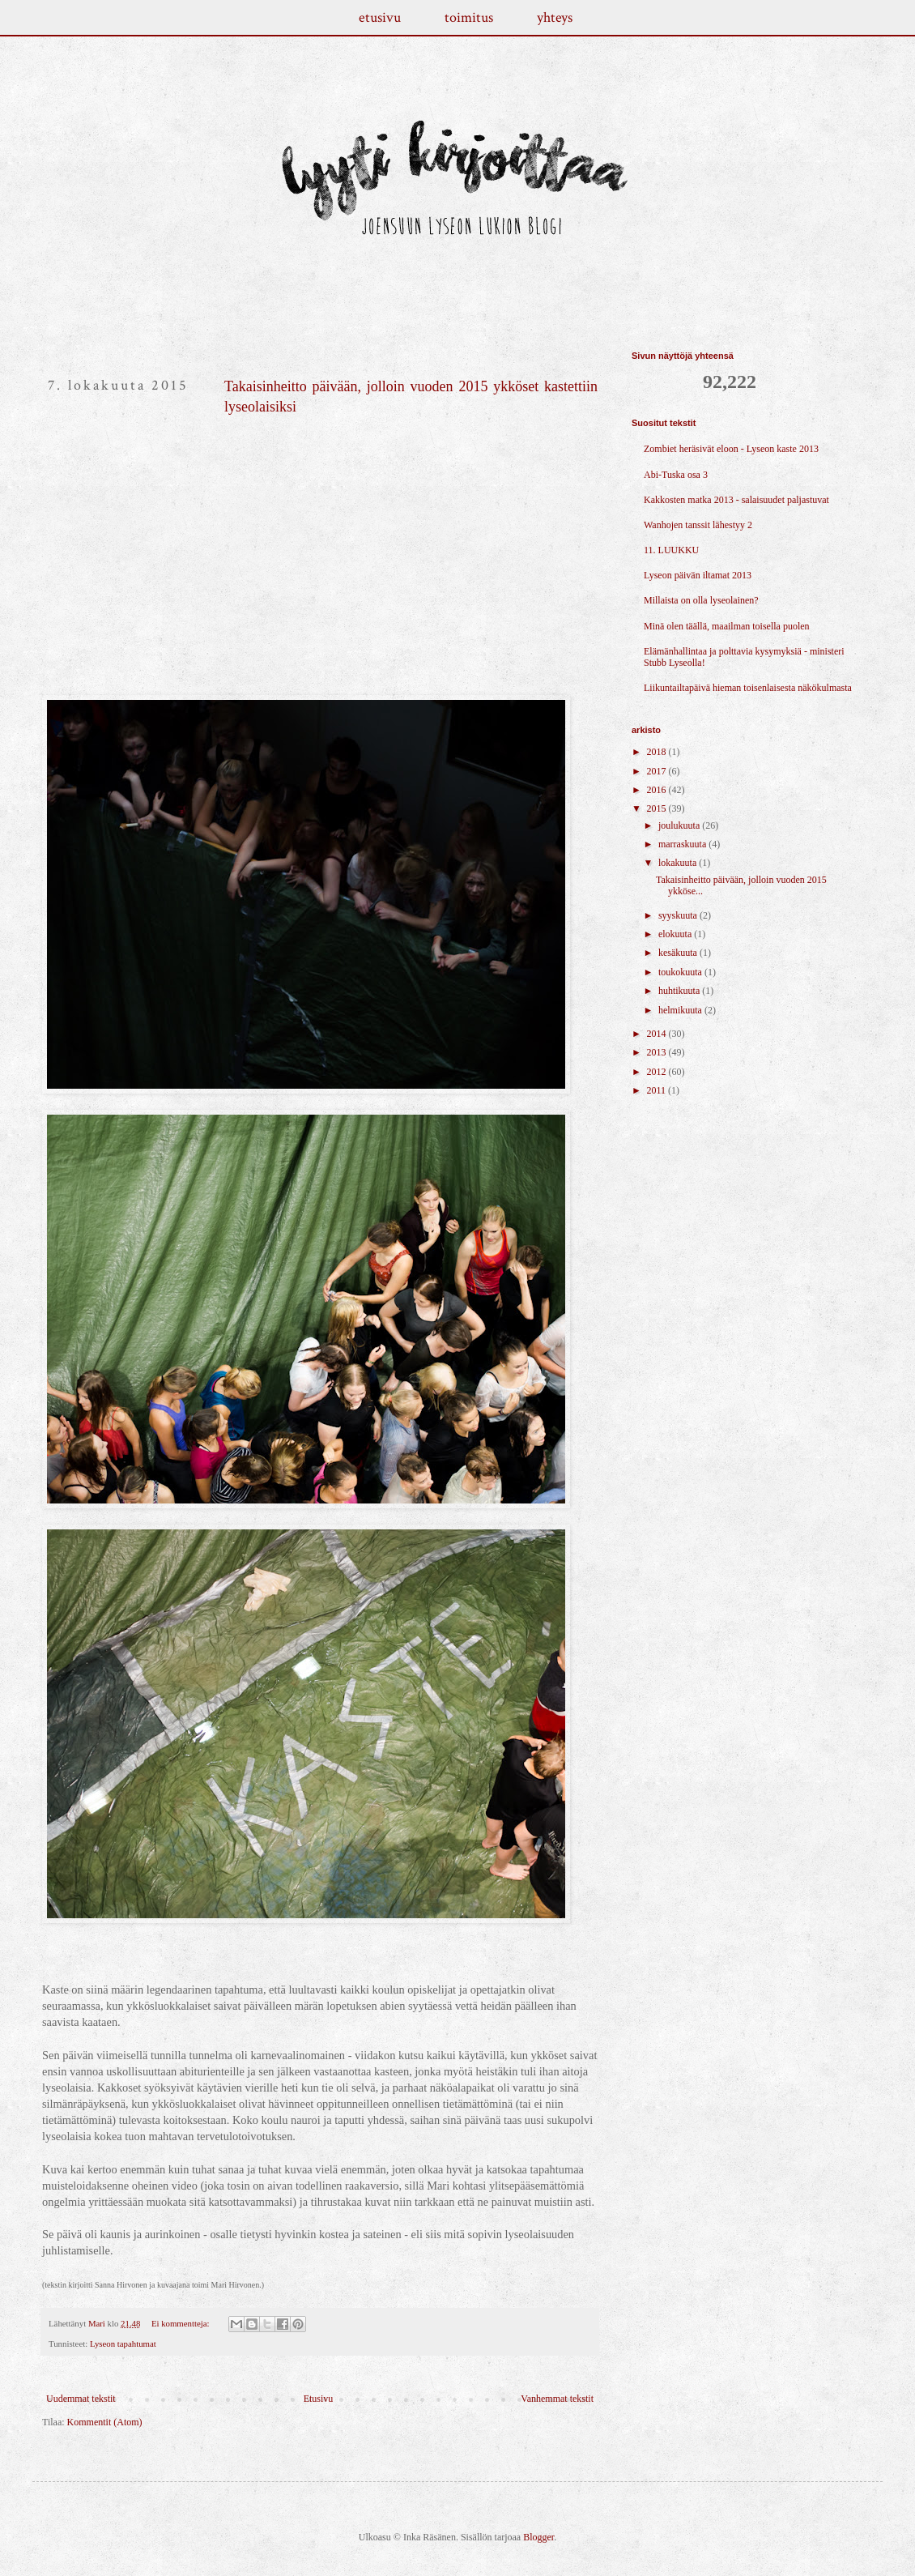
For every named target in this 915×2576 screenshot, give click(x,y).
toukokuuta (681, 972)
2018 (658, 751)
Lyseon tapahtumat (123, 2343)
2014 (658, 1033)
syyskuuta (679, 915)
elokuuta (676, 934)
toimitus (469, 17)
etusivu (380, 17)
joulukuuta (680, 825)
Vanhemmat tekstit (557, 2398)
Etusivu (319, 2398)
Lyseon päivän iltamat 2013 (697, 575)
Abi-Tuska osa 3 (676, 474)
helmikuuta (681, 1010)
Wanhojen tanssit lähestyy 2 (698, 525)
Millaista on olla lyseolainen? (701, 600)
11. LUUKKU (671, 550)
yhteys (554, 17)
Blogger (538, 2537)
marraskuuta (683, 844)
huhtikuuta (680, 990)
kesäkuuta (679, 952)
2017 (658, 771)
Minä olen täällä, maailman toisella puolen (727, 626)
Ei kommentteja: (181, 2323)
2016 (658, 789)
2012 (658, 1071)
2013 (658, 1052)
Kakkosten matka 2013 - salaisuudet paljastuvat (736, 499)
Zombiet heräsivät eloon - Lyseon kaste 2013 (731, 448)
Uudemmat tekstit (81, 2398)
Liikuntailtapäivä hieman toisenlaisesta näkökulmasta (748, 687)
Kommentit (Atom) (105, 2422)
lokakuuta (678, 862)
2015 (658, 808)
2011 (658, 1090)
